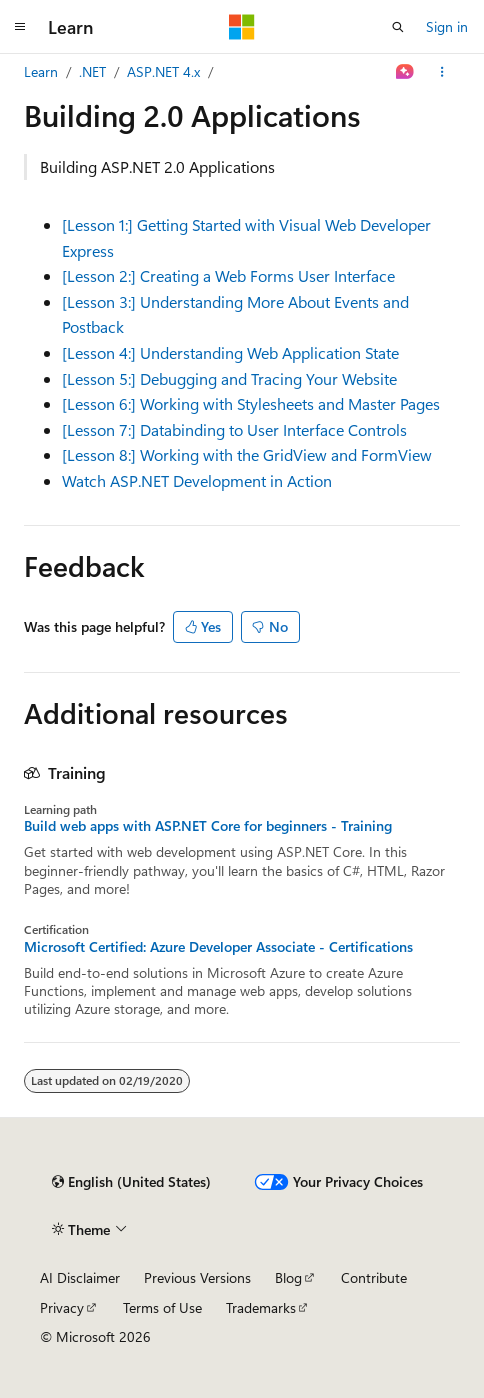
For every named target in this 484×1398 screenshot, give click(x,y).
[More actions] (442, 72)
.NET (92, 71)
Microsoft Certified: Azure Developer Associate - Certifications (218, 947)
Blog (288, 1277)
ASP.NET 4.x (163, 71)
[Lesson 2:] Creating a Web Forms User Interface (228, 275)
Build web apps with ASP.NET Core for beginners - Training (208, 826)
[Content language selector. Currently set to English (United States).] (131, 1182)
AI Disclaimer (80, 1277)
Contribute (374, 1277)
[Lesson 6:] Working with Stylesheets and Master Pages (251, 403)
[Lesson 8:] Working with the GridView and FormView (247, 454)
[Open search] (398, 27)
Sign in (447, 26)
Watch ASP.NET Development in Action (197, 480)
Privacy (62, 1307)
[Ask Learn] (405, 72)
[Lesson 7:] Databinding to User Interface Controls (234, 429)
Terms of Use (162, 1307)
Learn (41, 71)
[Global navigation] (20, 27)
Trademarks (261, 1307)
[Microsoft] (242, 27)
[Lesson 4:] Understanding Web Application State (230, 352)
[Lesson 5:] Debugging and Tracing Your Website (229, 378)
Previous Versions (197, 1277)
